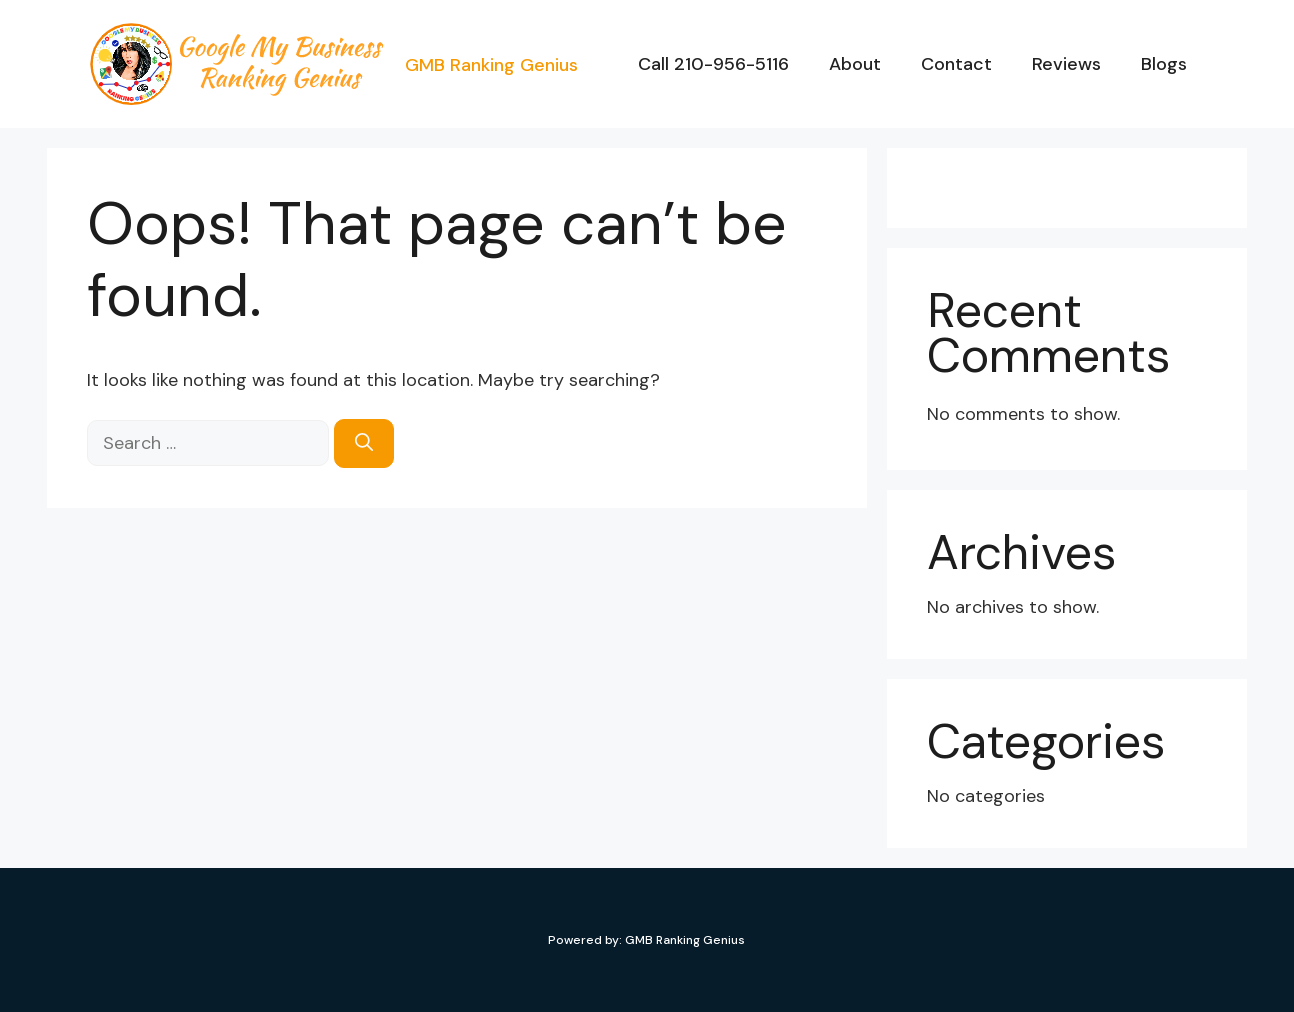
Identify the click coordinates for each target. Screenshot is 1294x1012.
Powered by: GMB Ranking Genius (646, 940)
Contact (956, 64)
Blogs (1164, 64)
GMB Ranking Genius (491, 65)
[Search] (364, 443)
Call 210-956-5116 (713, 64)
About (855, 64)
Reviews (1066, 64)
